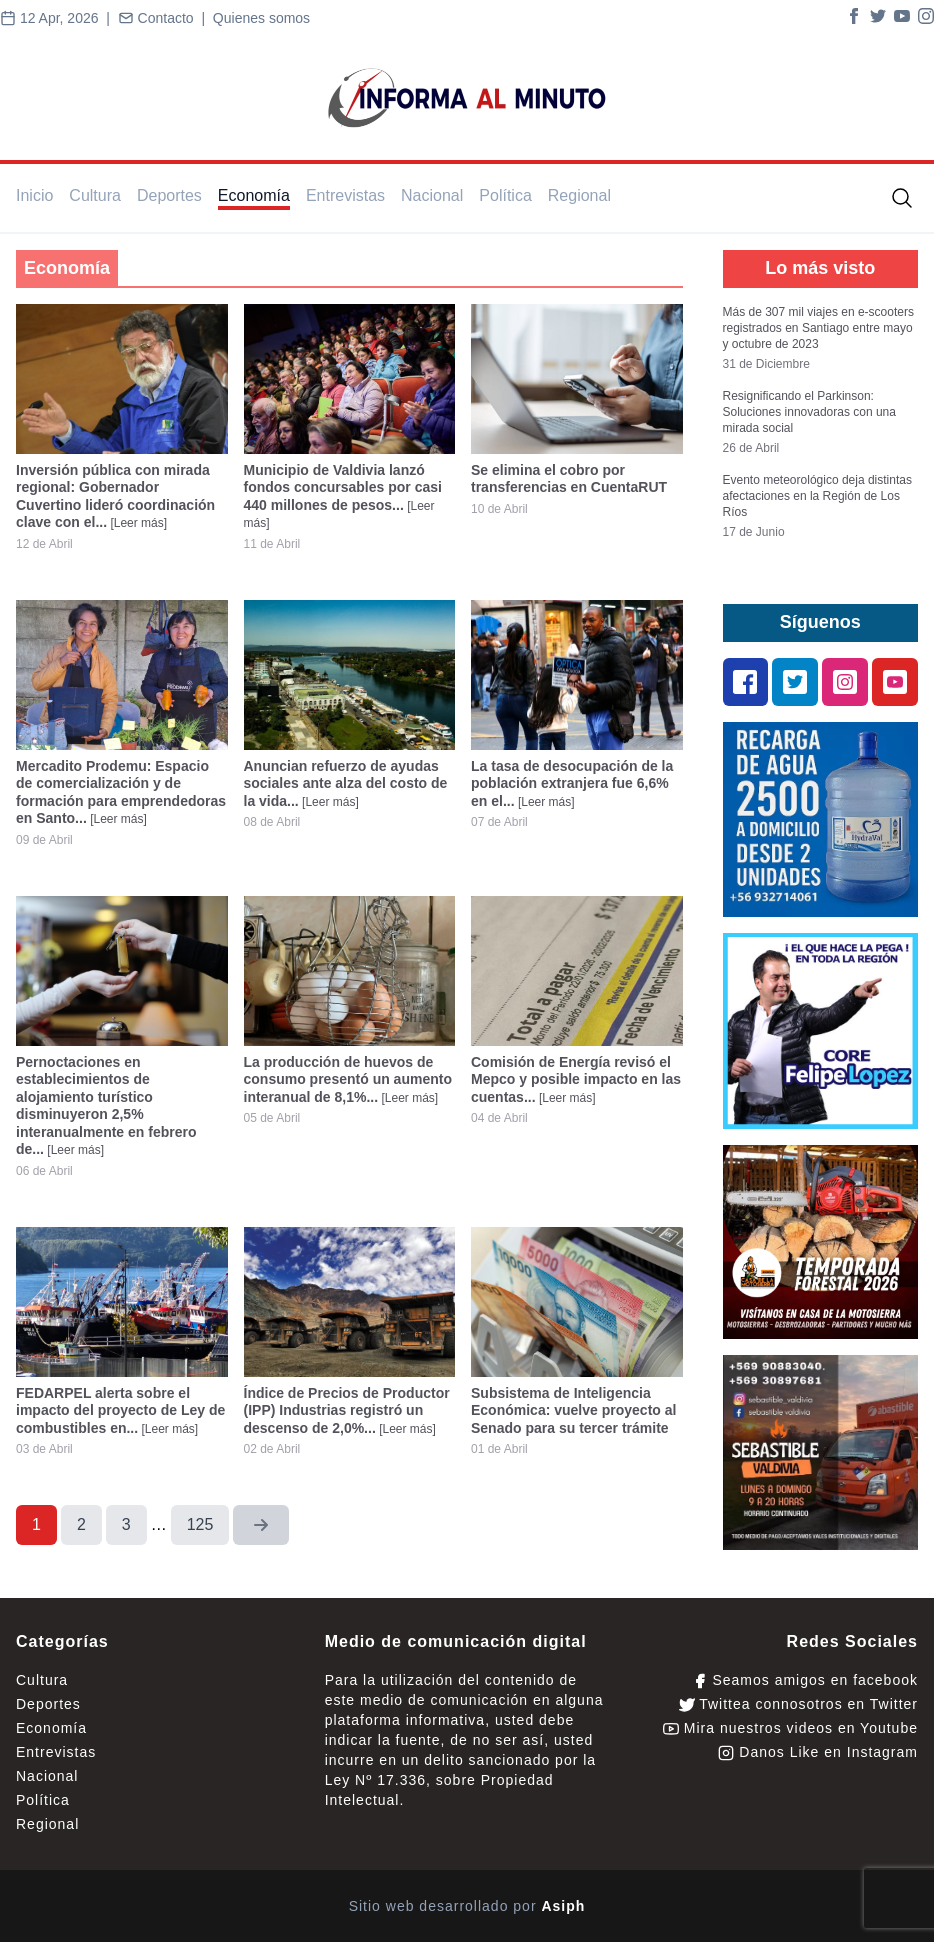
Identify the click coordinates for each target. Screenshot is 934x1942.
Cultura (95, 195)
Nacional (432, 195)
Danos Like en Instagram (818, 1752)
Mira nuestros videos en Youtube (790, 1728)
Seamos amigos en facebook (805, 1680)
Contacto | (165, 18)
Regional (579, 195)
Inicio (34, 195)
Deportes (169, 195)
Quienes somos (261, 18)
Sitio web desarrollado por (467, 1906)
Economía (254, 195)
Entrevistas (345, 195)
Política (505, 195)
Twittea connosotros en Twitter (798, 1704)
